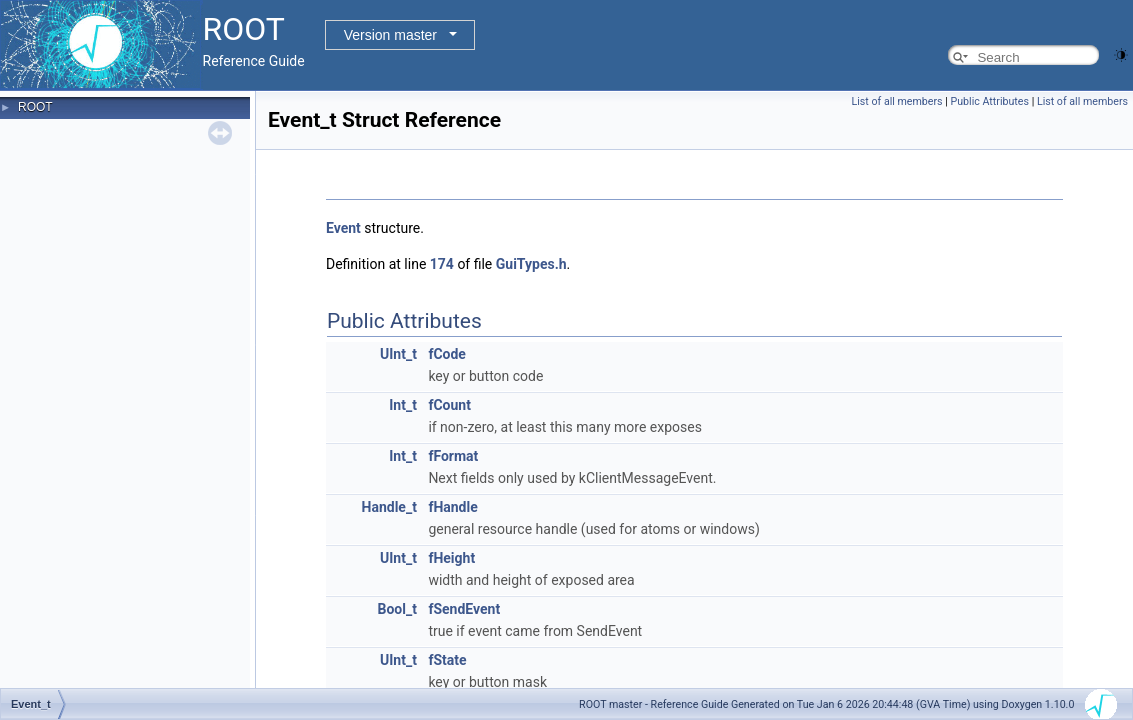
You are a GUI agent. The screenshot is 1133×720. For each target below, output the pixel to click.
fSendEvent (464, 609)
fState (447, 660)
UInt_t (398, 354)
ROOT (35, 107)
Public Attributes (989, 101)
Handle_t (389, 507)
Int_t (403, 405)
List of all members (897, 101)
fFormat (453, 456)
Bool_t (396, 609)
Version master (390, 35)
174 (442, 264)
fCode (447, 354)
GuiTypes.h (531, 264)
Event (343, 228)
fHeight (451, 558)
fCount (449, 405)
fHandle (452, 507)
